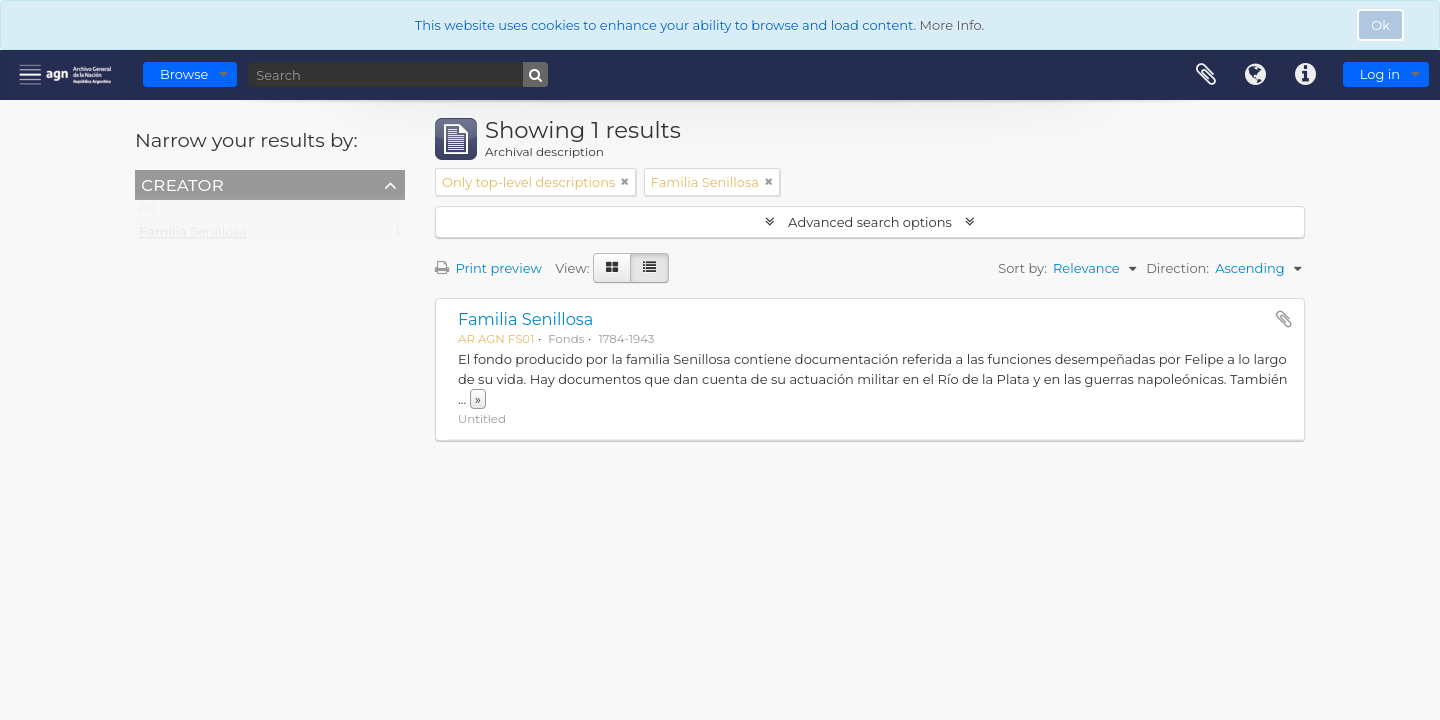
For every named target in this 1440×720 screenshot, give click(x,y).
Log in (1380, 74)
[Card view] (612, 268)
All (147, 212)
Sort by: (1022, 268)
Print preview (488, 268)
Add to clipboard (1284, 319)
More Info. (952, 25)
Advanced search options (870, 222)
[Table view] (649, 268)
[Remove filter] (625, 182)
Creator (182, 184)
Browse (184, 74)
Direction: (1177, 268)
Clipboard (1206, 75)
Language (1256, 75)
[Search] (398, 74)
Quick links (1306, 75)
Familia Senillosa (193, 236)
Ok (1380, 25)
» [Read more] (478, 399)
